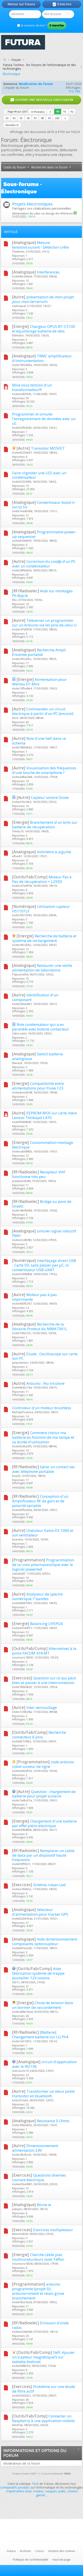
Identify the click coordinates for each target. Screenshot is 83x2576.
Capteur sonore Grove (50, 797)
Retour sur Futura (21, 4)
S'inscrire (61, 4)
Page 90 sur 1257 (17, 111)
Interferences (48, 272)
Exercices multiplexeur (53, 2229)
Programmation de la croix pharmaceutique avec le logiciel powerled (43, 1564)
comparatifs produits (15, 2487)
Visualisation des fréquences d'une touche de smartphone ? (44, 770)
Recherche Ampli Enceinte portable (39, 652)
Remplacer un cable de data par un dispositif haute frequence (43, 1855)
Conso (39, 2551)
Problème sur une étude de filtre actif (43, 2389)
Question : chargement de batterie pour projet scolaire (44, 1794)
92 (71, 111)
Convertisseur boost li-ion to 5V (44, 505)
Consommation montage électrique (42, 1145)
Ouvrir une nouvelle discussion (41, 100)
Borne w (44, 2204)
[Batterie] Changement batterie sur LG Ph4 (40, 2034)
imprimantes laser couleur (25, 2491)
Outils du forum (15, 167)
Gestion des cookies (61, 2551)
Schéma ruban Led (49, 1884)
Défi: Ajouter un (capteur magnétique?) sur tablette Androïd (43, 2357)
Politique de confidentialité (30, 2559)
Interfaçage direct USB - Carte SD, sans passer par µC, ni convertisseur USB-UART (44, 1265)
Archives (25, 2551)
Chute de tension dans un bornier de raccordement (42, 2005)
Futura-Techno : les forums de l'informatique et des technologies (39, 67)
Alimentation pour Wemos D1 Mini (39, 682)
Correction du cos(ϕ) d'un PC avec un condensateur (44, 564)
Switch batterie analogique (37, 1056)
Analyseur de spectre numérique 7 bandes (37, 1596)
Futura (11, 2551)
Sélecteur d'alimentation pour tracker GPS (40, 1912)
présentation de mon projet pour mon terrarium (43, 299)
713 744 (74, 91)
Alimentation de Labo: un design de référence (42, 213)
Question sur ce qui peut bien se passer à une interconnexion (44, 1680)
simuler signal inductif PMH (44, 1233)
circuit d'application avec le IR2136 (44, 2064)
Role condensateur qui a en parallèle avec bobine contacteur (40, 1027)
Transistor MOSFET (48, 448)
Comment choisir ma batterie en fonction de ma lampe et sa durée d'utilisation (43, 1437)
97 (35, 118)
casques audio (55, 2491)
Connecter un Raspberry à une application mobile (43, 2418)
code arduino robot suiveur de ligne (43, 1764)
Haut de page (61, 2559)
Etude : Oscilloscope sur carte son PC (45, 1356)
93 (6, 118)
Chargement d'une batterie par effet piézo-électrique (44, 1823)
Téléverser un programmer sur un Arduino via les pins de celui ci (44, 623)
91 (64, 111)
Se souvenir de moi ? (31, 25)
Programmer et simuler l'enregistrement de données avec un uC (44, 419)
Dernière (12, 125)
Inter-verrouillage (41, 1707)
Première (38, 111)
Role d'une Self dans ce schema (39, 741)
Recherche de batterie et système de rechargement (44, 938)
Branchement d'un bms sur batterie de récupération (44, 824)
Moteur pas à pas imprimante (34, 1297)
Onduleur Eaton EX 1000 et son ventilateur (42, 1533)
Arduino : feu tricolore (45, 1383)
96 (28, 118)
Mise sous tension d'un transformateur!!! (32, 387)
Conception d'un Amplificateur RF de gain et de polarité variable (40, 1501)
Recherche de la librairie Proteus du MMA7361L (39, 1326)
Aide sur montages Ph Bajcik (42, 593)
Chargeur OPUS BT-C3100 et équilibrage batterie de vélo (43, 329)
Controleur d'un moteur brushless (41, 1407)
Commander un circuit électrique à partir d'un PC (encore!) (42, 711)
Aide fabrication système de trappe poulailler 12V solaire (38, 1973)
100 (57, 118)
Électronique (11, 74)
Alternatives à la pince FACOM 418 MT (44, 1651)
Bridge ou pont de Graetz (41, 1204)
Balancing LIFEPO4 (46, 1623)
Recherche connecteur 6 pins (39, 1734)
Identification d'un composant (35, 997)
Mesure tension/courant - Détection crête (40, 245)
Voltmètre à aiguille (54, 851)
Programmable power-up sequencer (44, 534)
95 (21, 118)
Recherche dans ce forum (49, 167)
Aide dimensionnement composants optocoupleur (44, 1941)
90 (57, 111)
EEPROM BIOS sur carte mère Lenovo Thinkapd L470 (44, 1115)
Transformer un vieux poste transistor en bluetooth (43, 2093)
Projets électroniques (32, 204)
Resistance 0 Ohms (53, 2120)
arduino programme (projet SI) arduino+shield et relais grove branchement (38, 2291)
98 (42, 118)
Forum (16, 60)
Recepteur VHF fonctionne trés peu (38, 1174)
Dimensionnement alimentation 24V (35, 2148)
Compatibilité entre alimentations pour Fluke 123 (38, 1086)
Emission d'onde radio (40, 2325)
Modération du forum (36, 84)
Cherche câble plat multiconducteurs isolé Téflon (38, 2257)
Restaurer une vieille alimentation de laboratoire (42, 968)
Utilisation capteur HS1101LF (41, 909)
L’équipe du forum (16, 87)
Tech (35, 2484)
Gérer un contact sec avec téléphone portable (43, 1469)
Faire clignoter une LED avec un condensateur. (39, 475)
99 (49, 118)
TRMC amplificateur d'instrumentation (42, 358)
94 (14, 118)
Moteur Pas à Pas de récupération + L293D (42, 879)
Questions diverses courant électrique (39, 2177)
